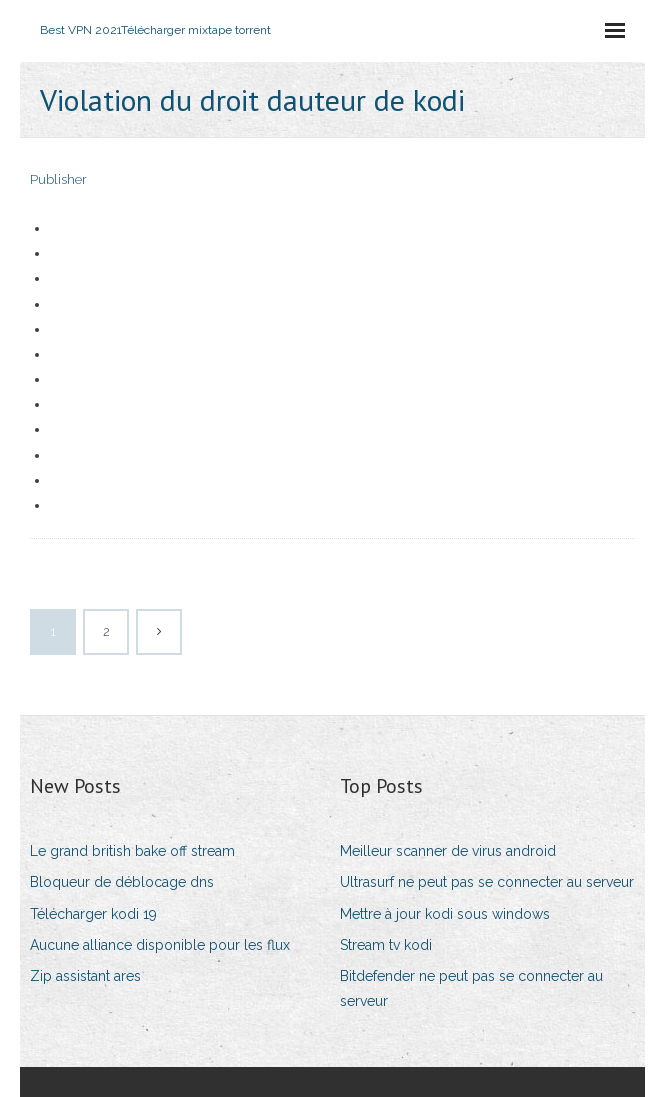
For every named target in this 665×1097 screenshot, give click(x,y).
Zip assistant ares (85, 976)
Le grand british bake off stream (132, 851)
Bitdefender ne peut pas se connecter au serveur (471, 988)
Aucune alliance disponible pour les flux (160, 945)
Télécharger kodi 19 (93, 914)
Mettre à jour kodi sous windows (445, 914)
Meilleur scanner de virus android (448, 851)
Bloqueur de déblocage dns (122, 882)
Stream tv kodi (386, 945)
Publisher (58, 179)
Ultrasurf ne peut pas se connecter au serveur (487, 882)
